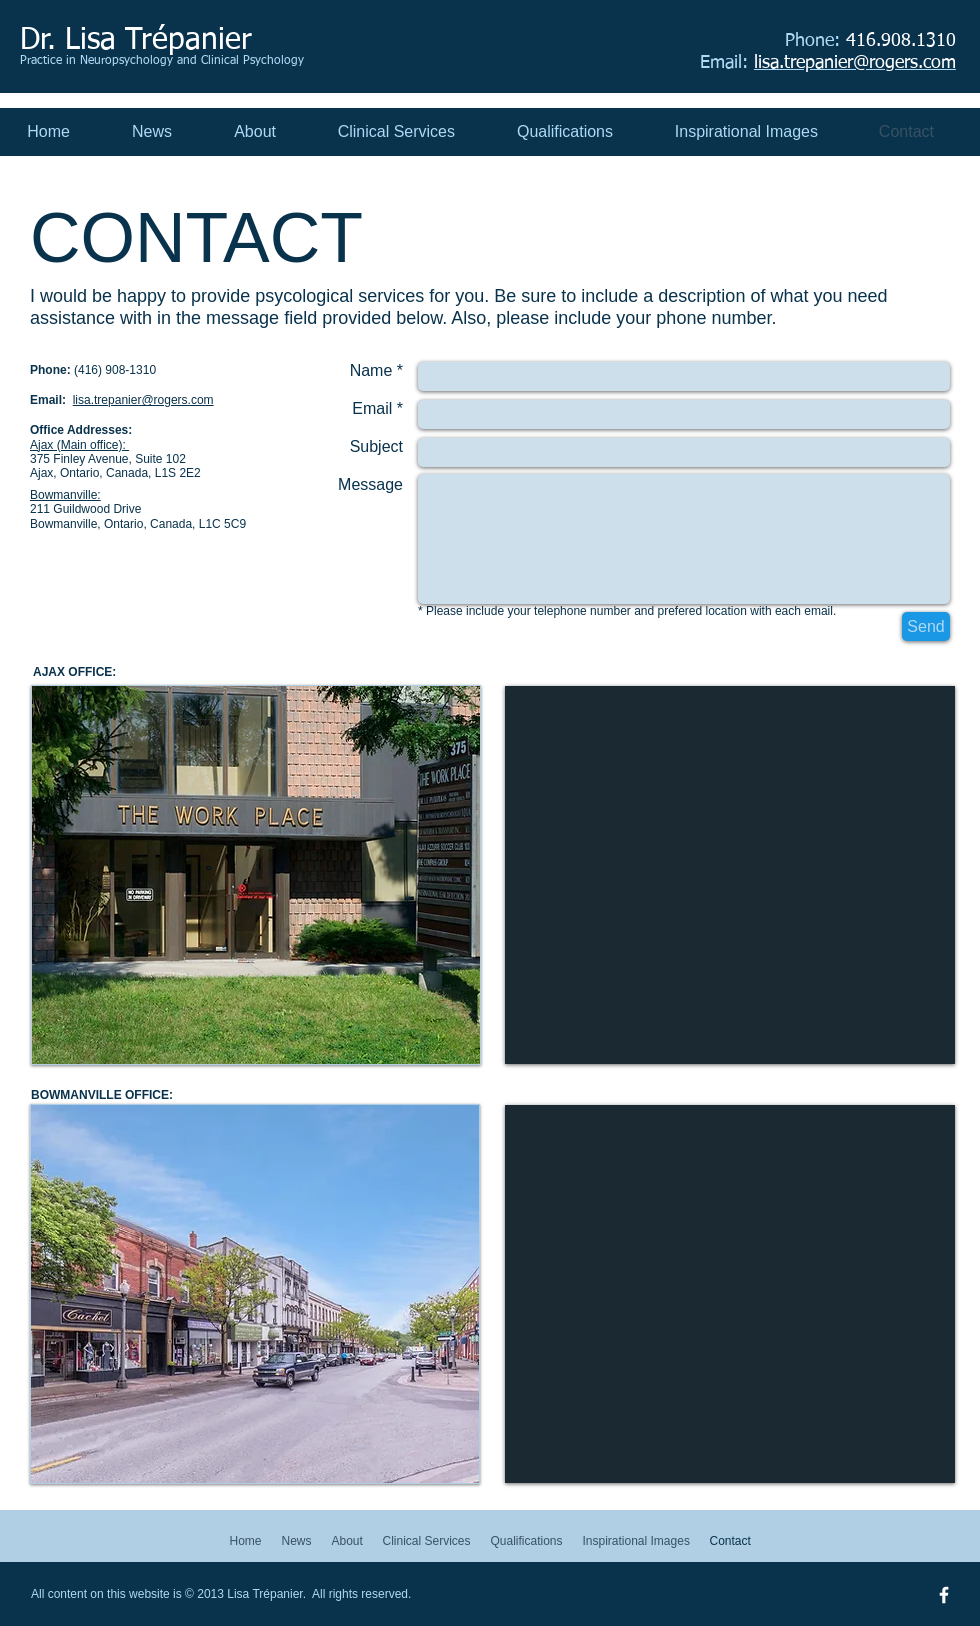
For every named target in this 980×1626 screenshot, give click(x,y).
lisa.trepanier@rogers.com (143, 400)
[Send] (926, 626)
